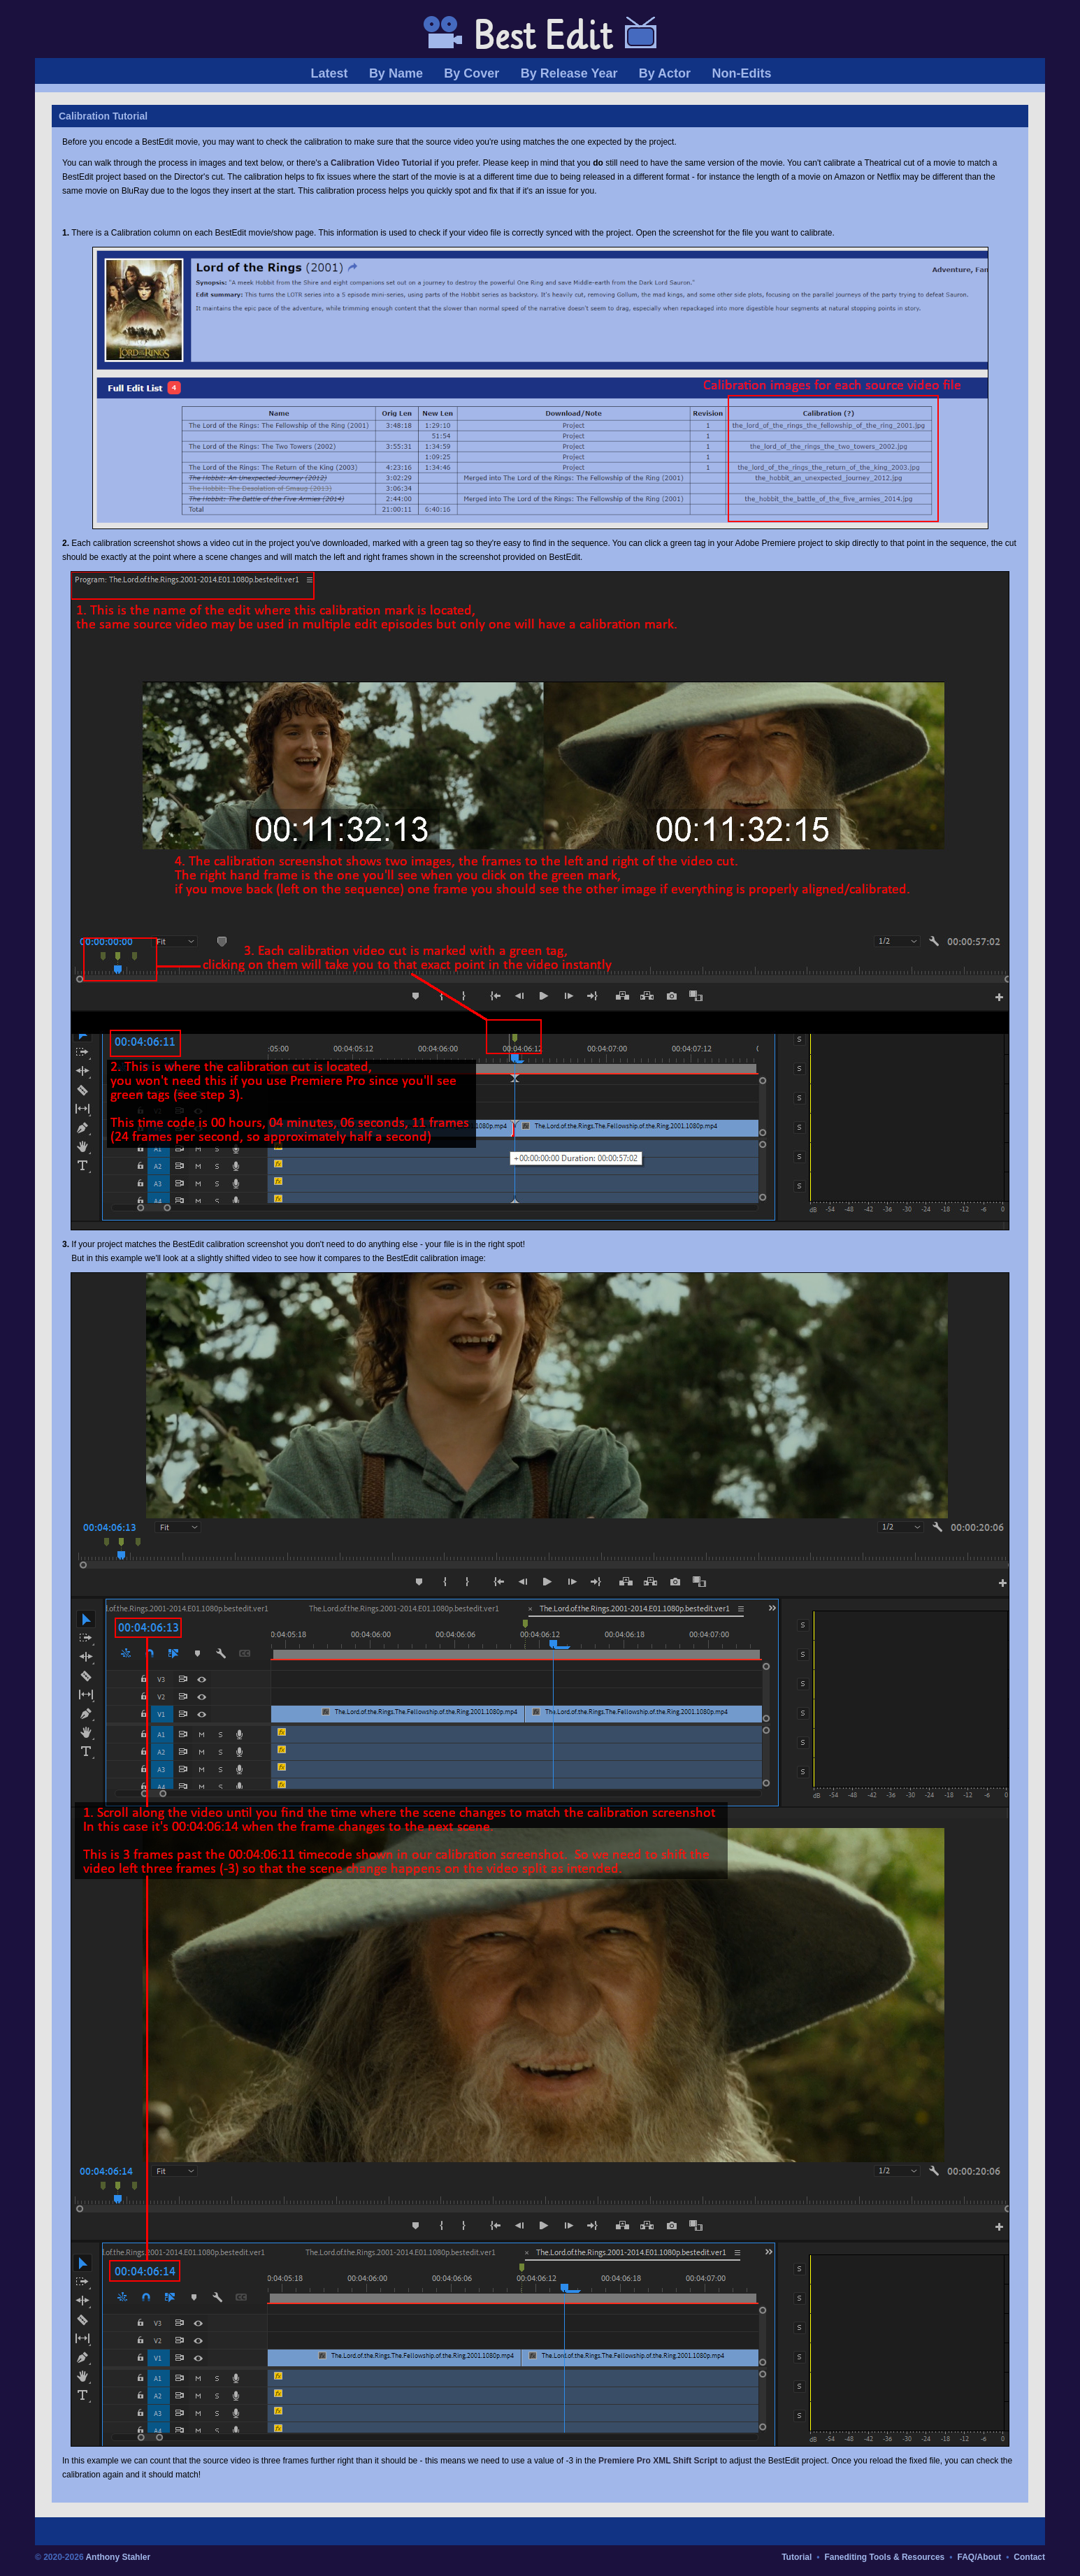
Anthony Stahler (117, 2557)
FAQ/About (979, 2557)
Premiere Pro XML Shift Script (658, 2461)
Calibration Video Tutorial (381, 163)
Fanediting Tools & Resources (884, 2557)
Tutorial (797, 2557)
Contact (1029, 2557)
